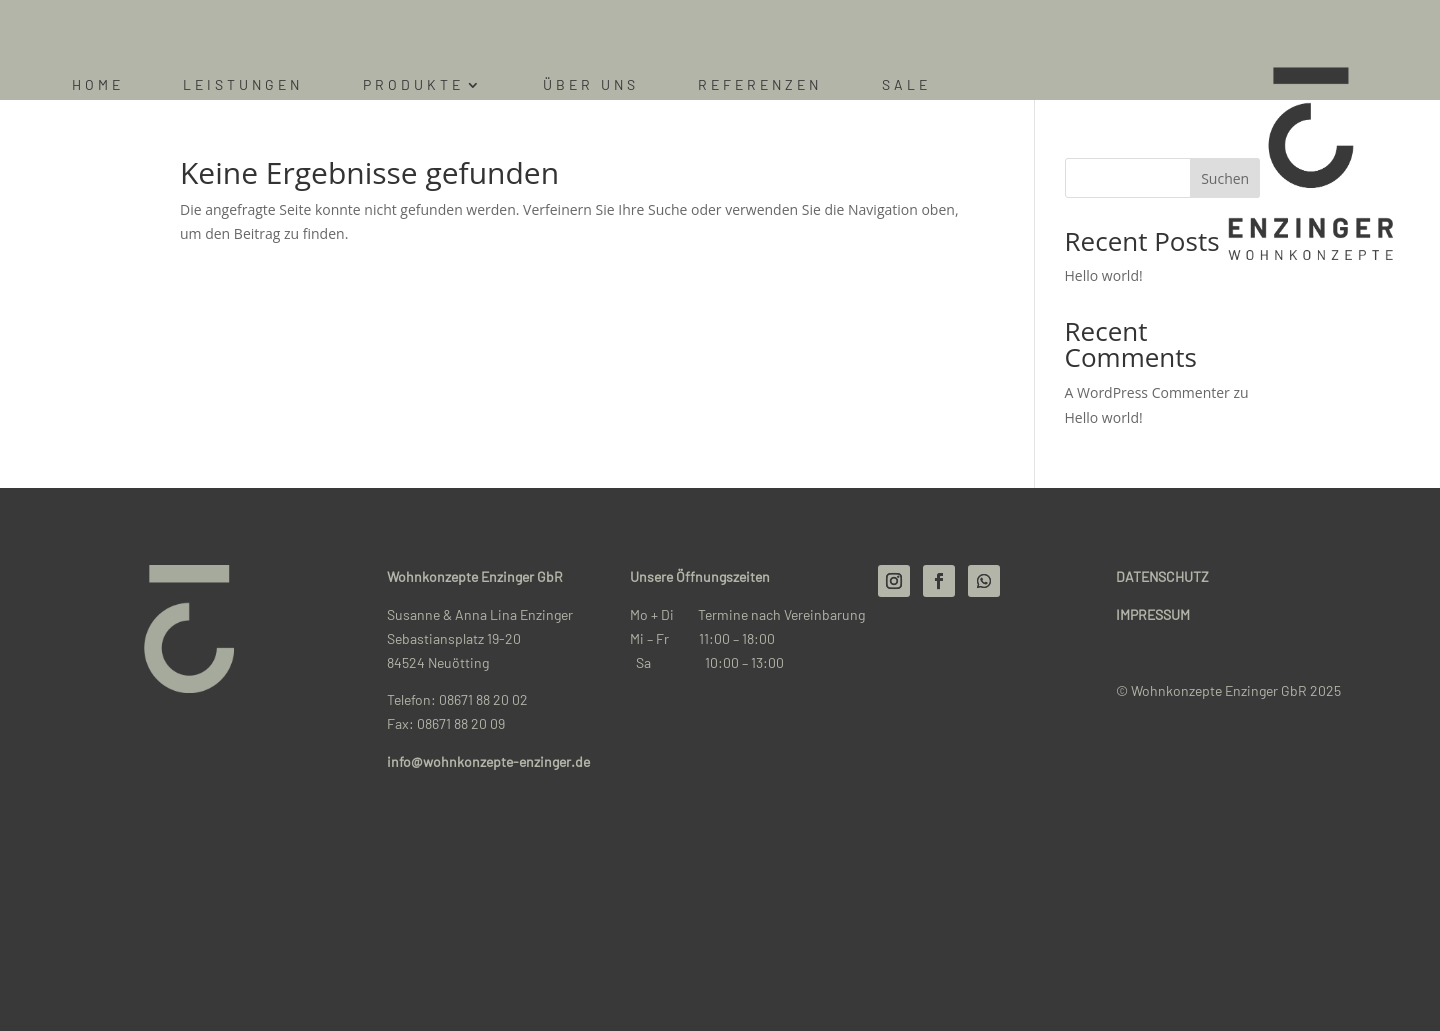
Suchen (1225, 178)
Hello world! (1104, 275)
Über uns (591, 85)
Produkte (413, 85)
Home (98, 85)
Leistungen (243, 85)
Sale (906, 85)
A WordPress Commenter (1147, 392)
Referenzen (760, 85)
